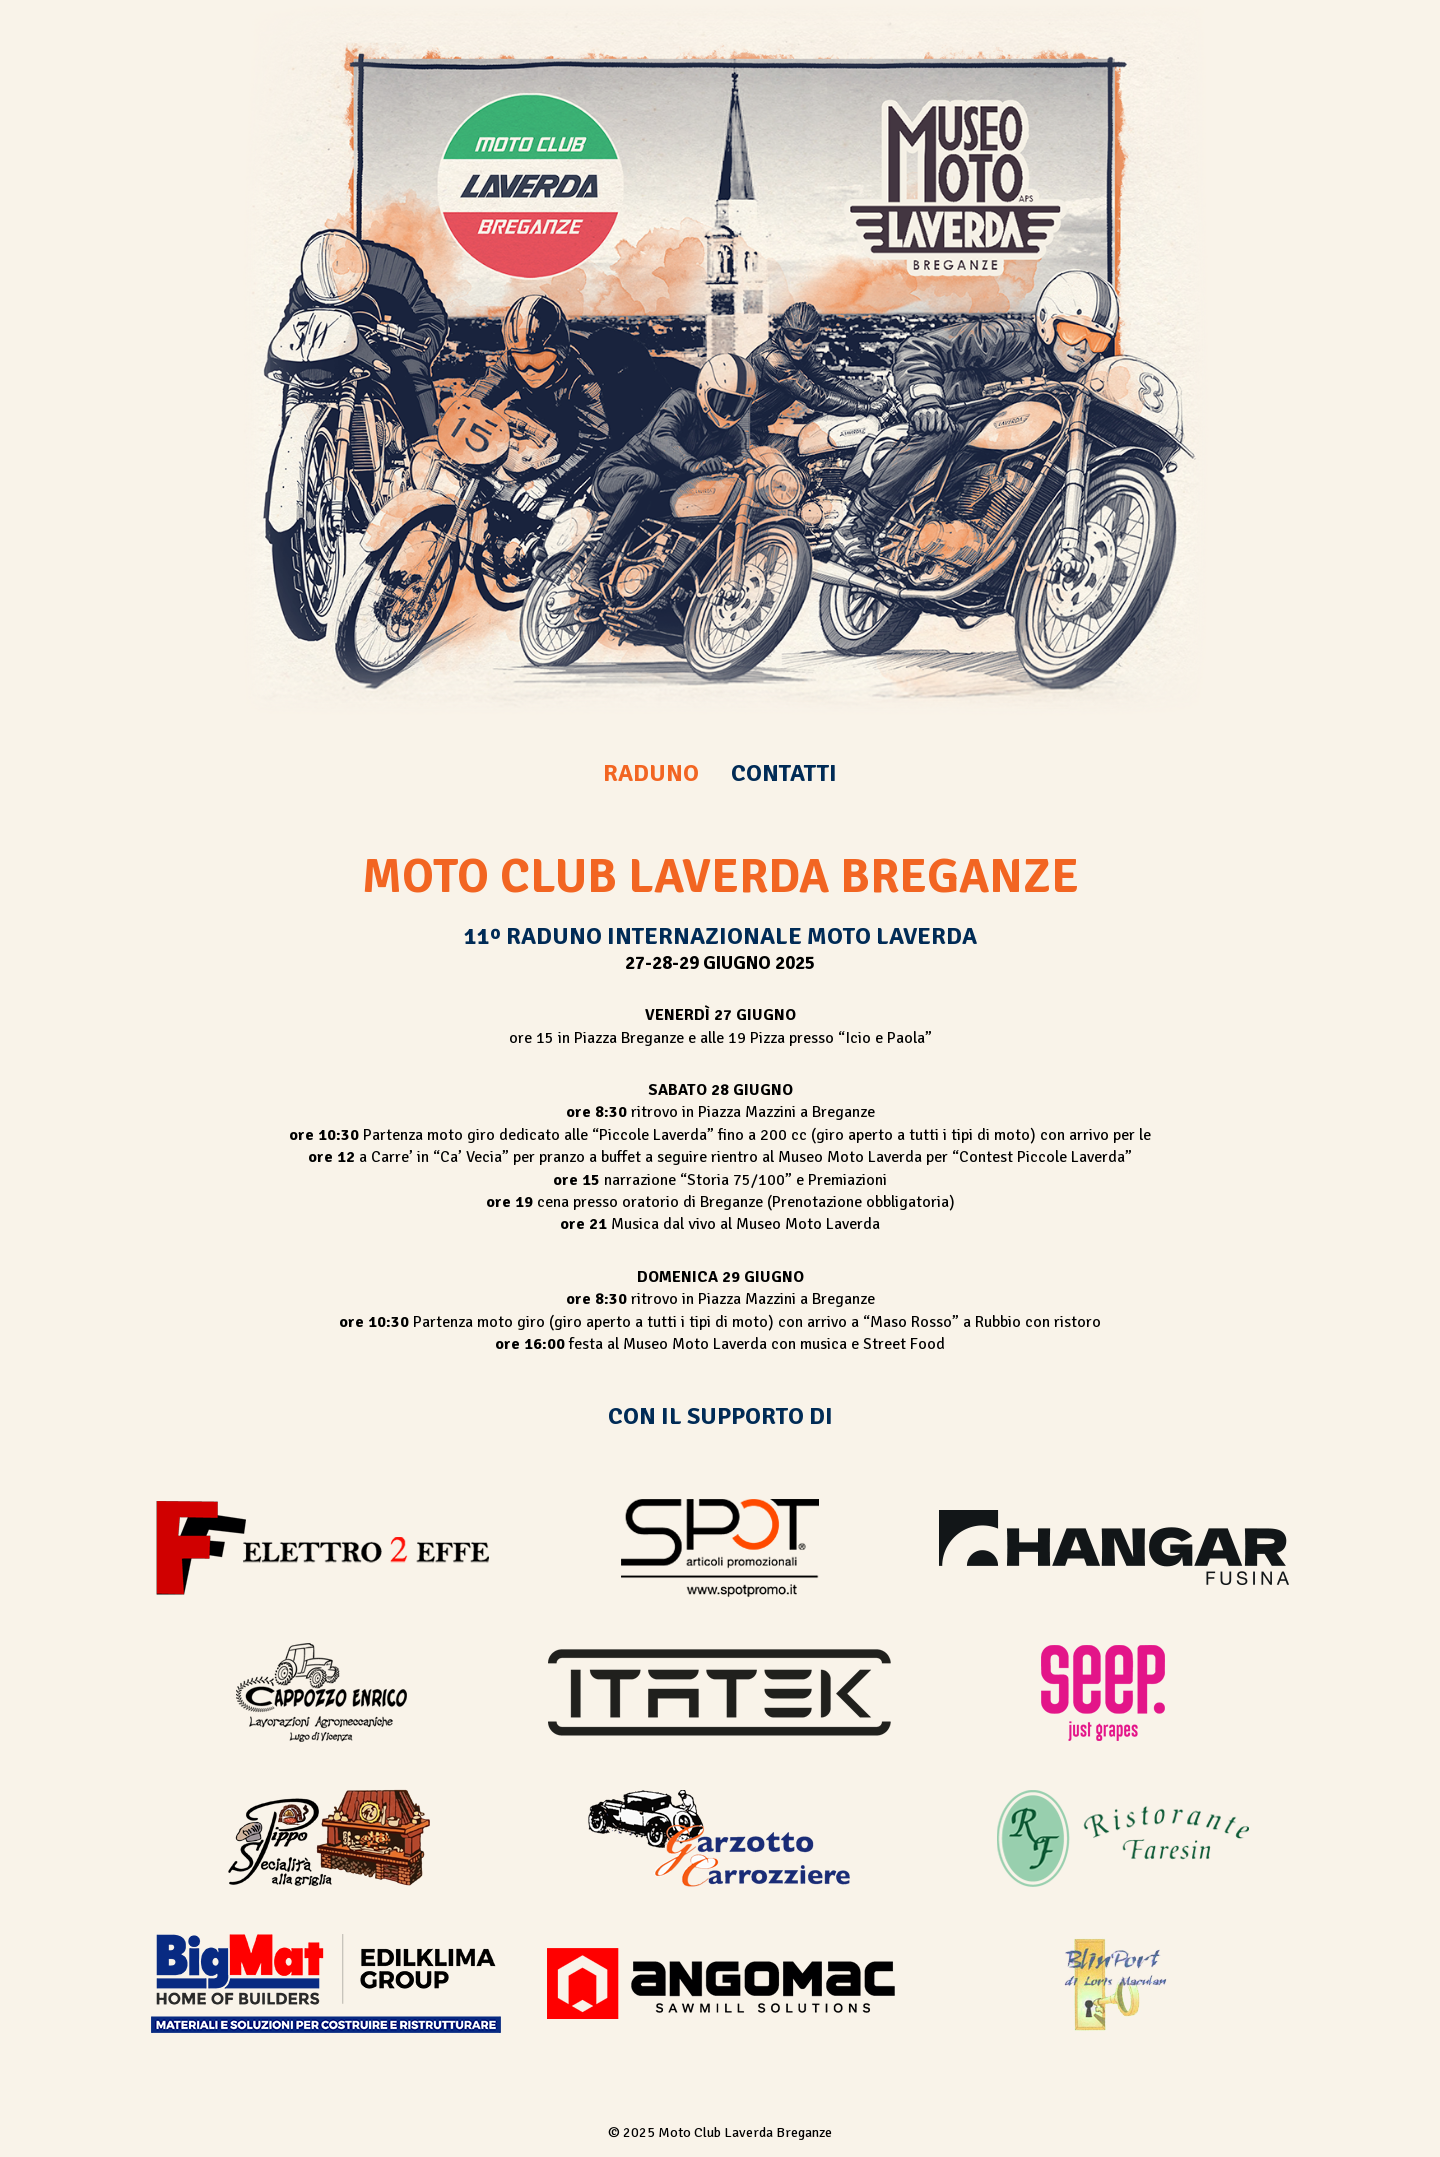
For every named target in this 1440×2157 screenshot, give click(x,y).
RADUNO (651, 773)
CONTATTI (784, 773)
